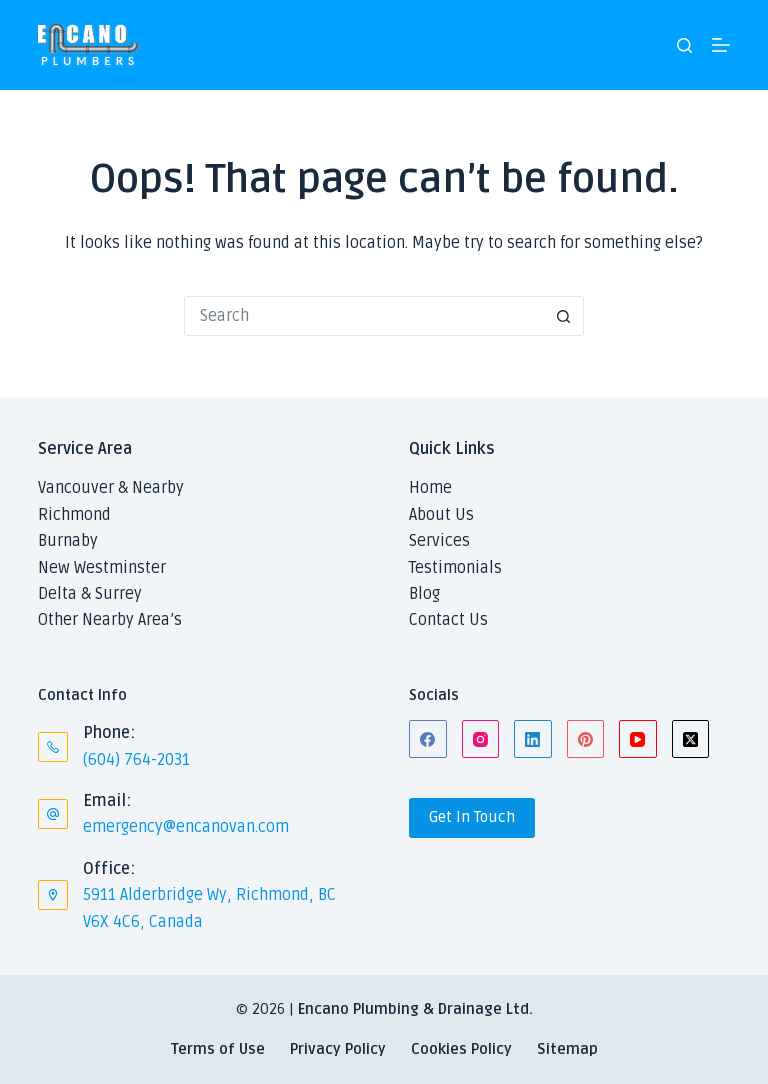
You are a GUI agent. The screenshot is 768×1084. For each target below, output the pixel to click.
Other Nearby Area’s (110, 620)
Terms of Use (218, 1049)
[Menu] (721, 45)
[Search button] (564, 316)
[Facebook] (428, 739)
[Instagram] (481, 739)
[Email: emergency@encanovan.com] (53, 814)
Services (439, 541)
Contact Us (448, 620)
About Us (441, 515)
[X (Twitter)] (691, 739)
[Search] (684, 45)
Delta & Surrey (90, 594)
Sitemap (567, 1049)
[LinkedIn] (533, 739)
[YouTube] (638, 739)
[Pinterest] (586, 739)
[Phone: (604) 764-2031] (53, 747)
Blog (424, 594)
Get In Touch (472, 817)
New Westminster (102, 568)
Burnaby (68, 541)
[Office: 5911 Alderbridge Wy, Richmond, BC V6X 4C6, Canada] (53, 895)
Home (430, 488)
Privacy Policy (338, 1049)
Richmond (74, 515)
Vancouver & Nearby (111, 488)
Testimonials (455, 568)
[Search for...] (364, 316)
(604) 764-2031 (136, 760)
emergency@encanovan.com (186, 827)
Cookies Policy (461, 1049)
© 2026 (260, 1009)
